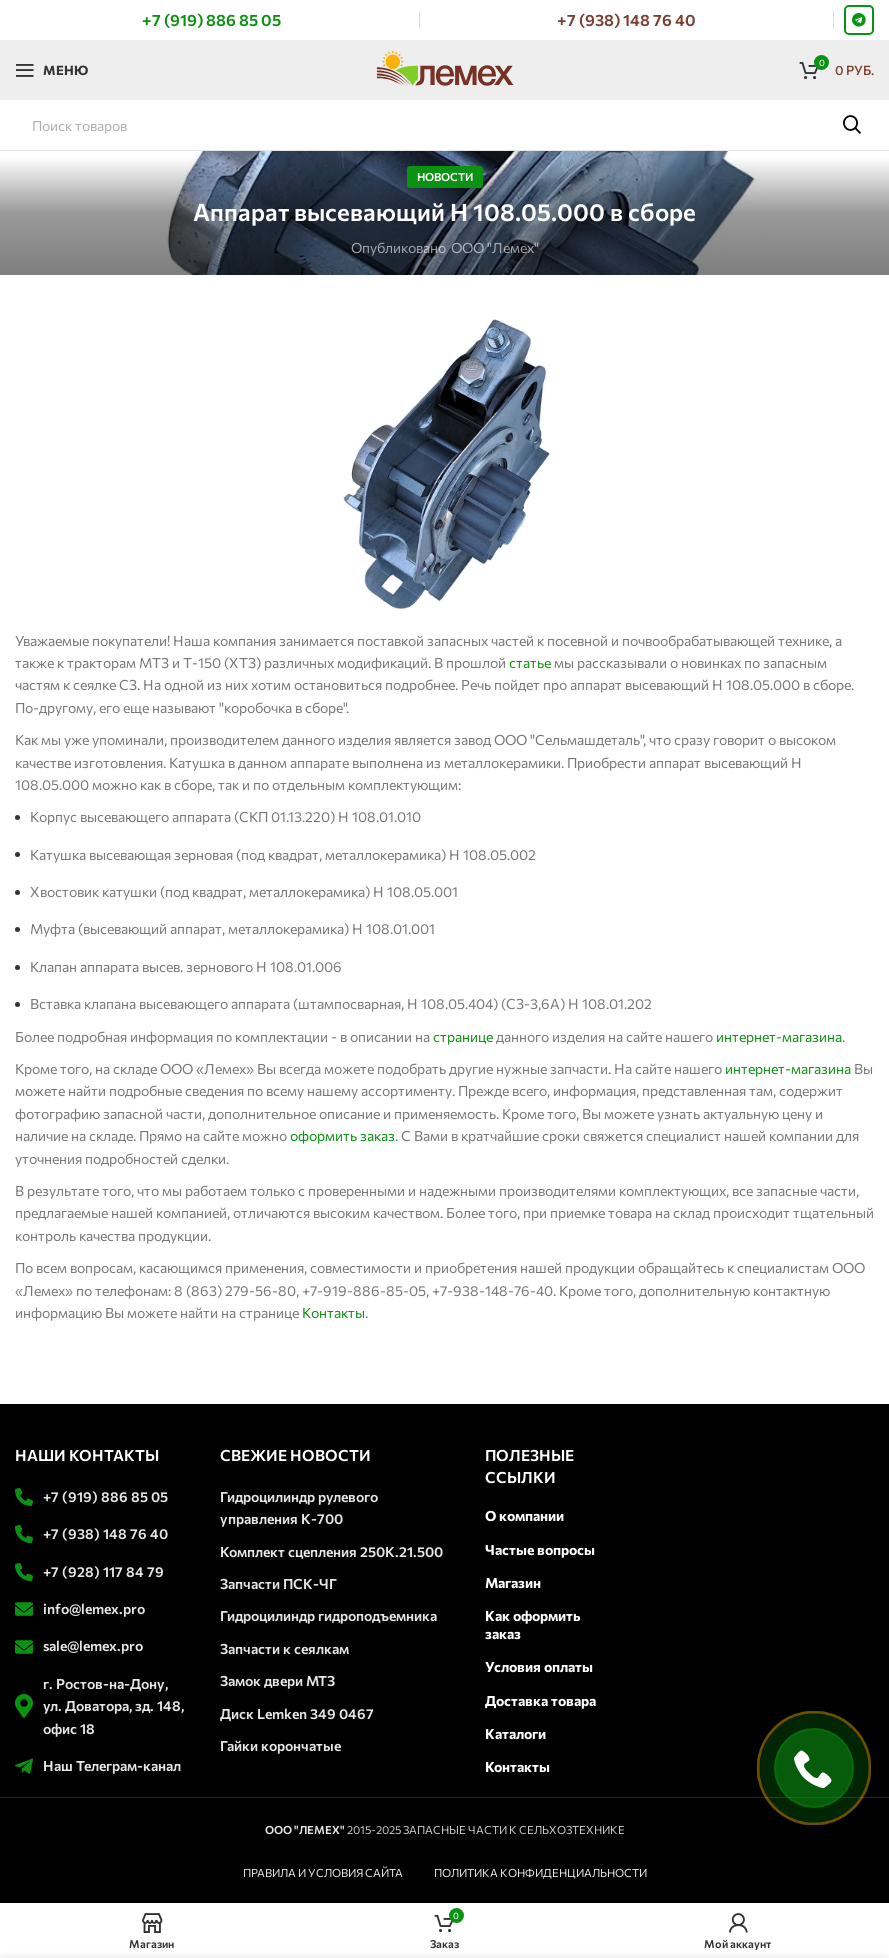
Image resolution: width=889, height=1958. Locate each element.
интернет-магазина (779, 1036)
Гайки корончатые (280, 1745)
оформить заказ (342, 1135)
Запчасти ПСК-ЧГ (278, 1583)
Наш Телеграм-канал (112, 1765)
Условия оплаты (539, 1666)
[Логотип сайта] (445, 67)
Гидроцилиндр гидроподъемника (328, 1615)
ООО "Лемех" (495, 247)
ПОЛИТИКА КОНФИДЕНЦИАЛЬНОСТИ (540, 1872)
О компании (524, 1515)
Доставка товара (540, 1700)
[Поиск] (444, 125)
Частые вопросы (540, 1549)
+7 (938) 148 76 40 (105, 1533)
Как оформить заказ (533, 1624)
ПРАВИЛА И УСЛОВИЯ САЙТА (323, 1872)
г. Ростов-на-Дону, (105, 1683)
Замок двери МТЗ (277, 1680)
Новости (445, 176)
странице (463, 1036)
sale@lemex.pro (93, 1645)
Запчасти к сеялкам (284, 1648)
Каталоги (515, 1733)
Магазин (513, 1582)
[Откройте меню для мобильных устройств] (51, 70)
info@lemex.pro (94, 1608)
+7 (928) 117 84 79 (103, 1571)
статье (530, 662)
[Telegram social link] (859, 20)
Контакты (333, 1312)
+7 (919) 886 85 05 (105, 1496)
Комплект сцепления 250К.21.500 (331, 1551)
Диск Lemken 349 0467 (297, 1713)
